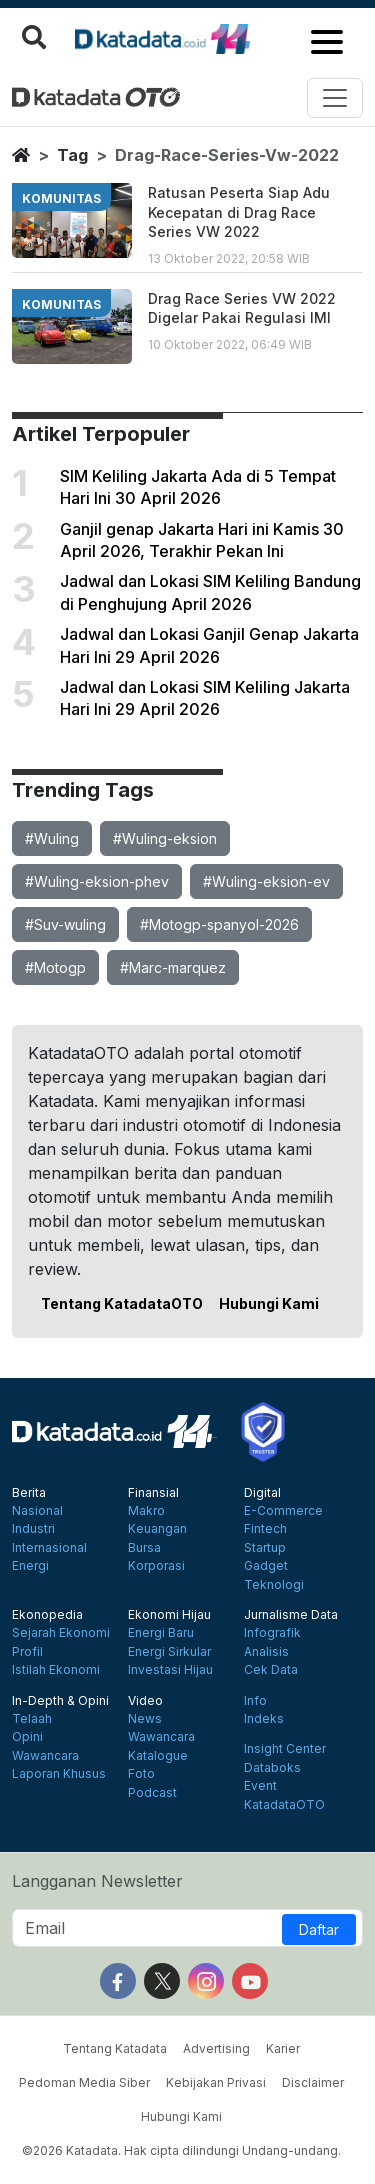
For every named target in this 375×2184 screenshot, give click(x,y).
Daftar (319, 1929)
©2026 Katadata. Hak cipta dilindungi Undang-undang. (181, 2150)
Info (255, 1701)
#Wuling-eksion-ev (266, 881)
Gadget (266, 1566)
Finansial (153, 1493)
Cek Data (271, 1670)
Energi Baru (161, 1633)
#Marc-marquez (173, 967)
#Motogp (55, 967)
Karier (283, 2048)
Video (145, 1701)
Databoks (272, 1768)
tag (72, 155)
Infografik (272, 1633)
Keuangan (157, 1529)
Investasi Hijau (170, 1670)
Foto (141, 1774)
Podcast (152, 1793)
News (145, 1719)
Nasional (37, 1511)
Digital (262, 1493)
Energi (30, 1566)
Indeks (264, 1719)
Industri (33, 1529)
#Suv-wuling (65, 924)
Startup (265, 1548)
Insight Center (285, 1749)
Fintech (265, 1529)
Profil (27, 1652)
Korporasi (156, 1566)
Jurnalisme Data (291, 1615)
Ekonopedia (47, 1615)
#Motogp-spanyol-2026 (219, 924)
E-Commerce (283, 1511)
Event (260, 1786)
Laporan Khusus (59, 1774)
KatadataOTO (284, 1805)
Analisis (266, 1652)
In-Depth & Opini (60, 1701)
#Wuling (52, 838)
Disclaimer (313, 2082)
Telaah (32, 1719)
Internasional (49, 1548)
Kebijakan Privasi (216, 2082)
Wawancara (45, 1756)
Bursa (144, 1548)
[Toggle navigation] (335, 98)
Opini (27, 1737)
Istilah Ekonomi (56, 1670)
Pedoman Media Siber (84, 2082)
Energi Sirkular (169, 1652)
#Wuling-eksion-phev (97, 881)
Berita (29, 1493)
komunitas (61, 198)
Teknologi (274, 1585)
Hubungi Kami (269, 1303)
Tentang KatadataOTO (122, 1303)
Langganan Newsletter (97, 1881)
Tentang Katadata (115, 2048)
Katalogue (158, 1756)
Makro (146, 1511)
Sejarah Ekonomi (61, 1633)
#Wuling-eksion (165, 838)
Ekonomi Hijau (169, 1615)
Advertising (216, 2048)
